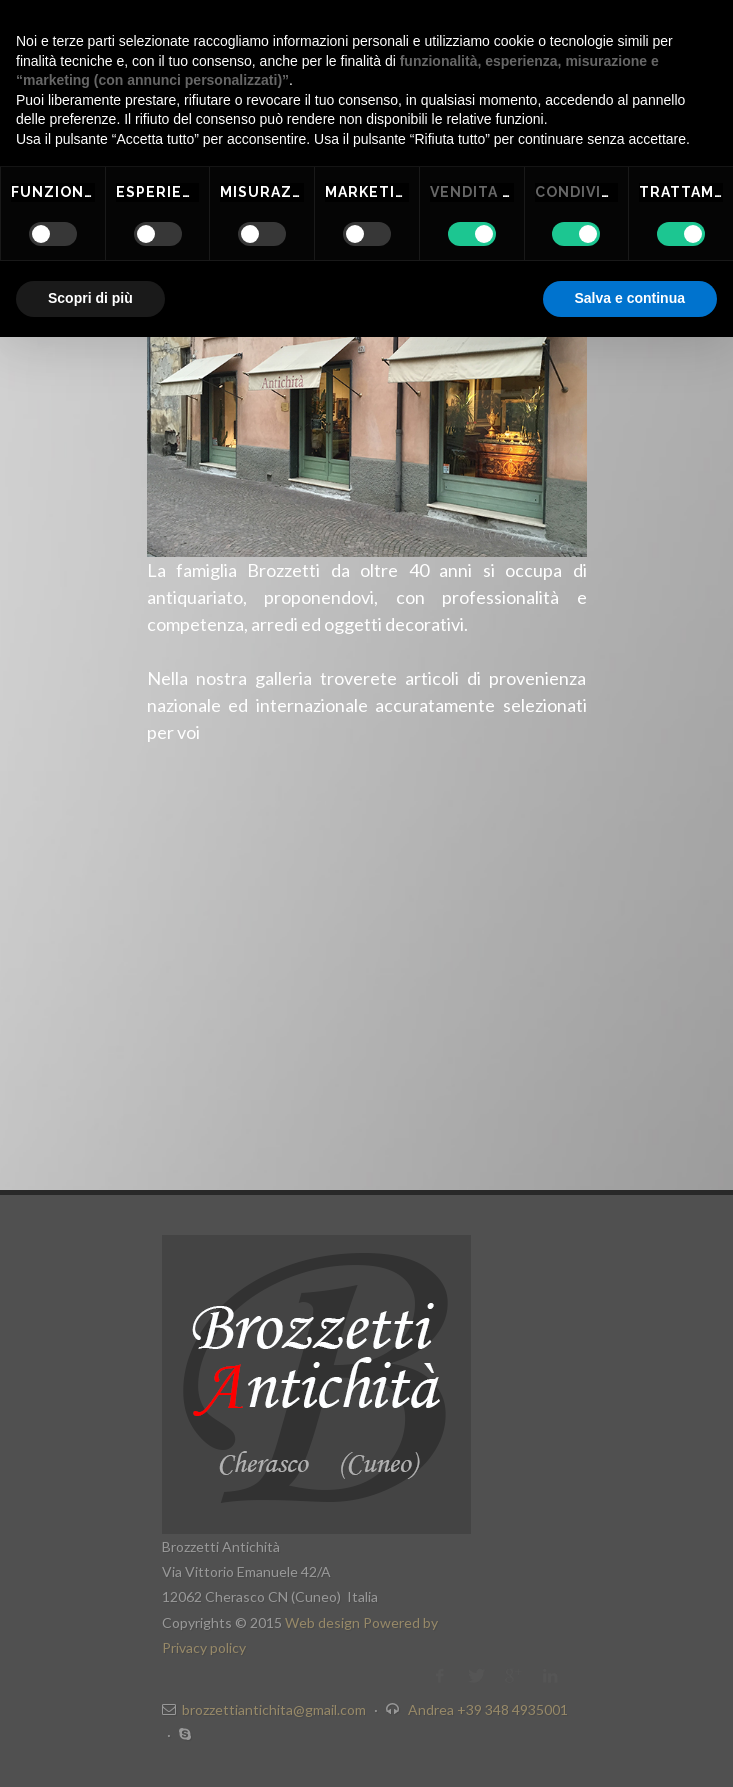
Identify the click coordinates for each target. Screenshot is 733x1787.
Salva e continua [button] (630, 298)
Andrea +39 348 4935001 (488, 1709)
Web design (324, 1622)
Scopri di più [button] (90, 298)
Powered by (400, 1622)
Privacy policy (204, 1647)
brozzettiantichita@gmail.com (274, 1709)
